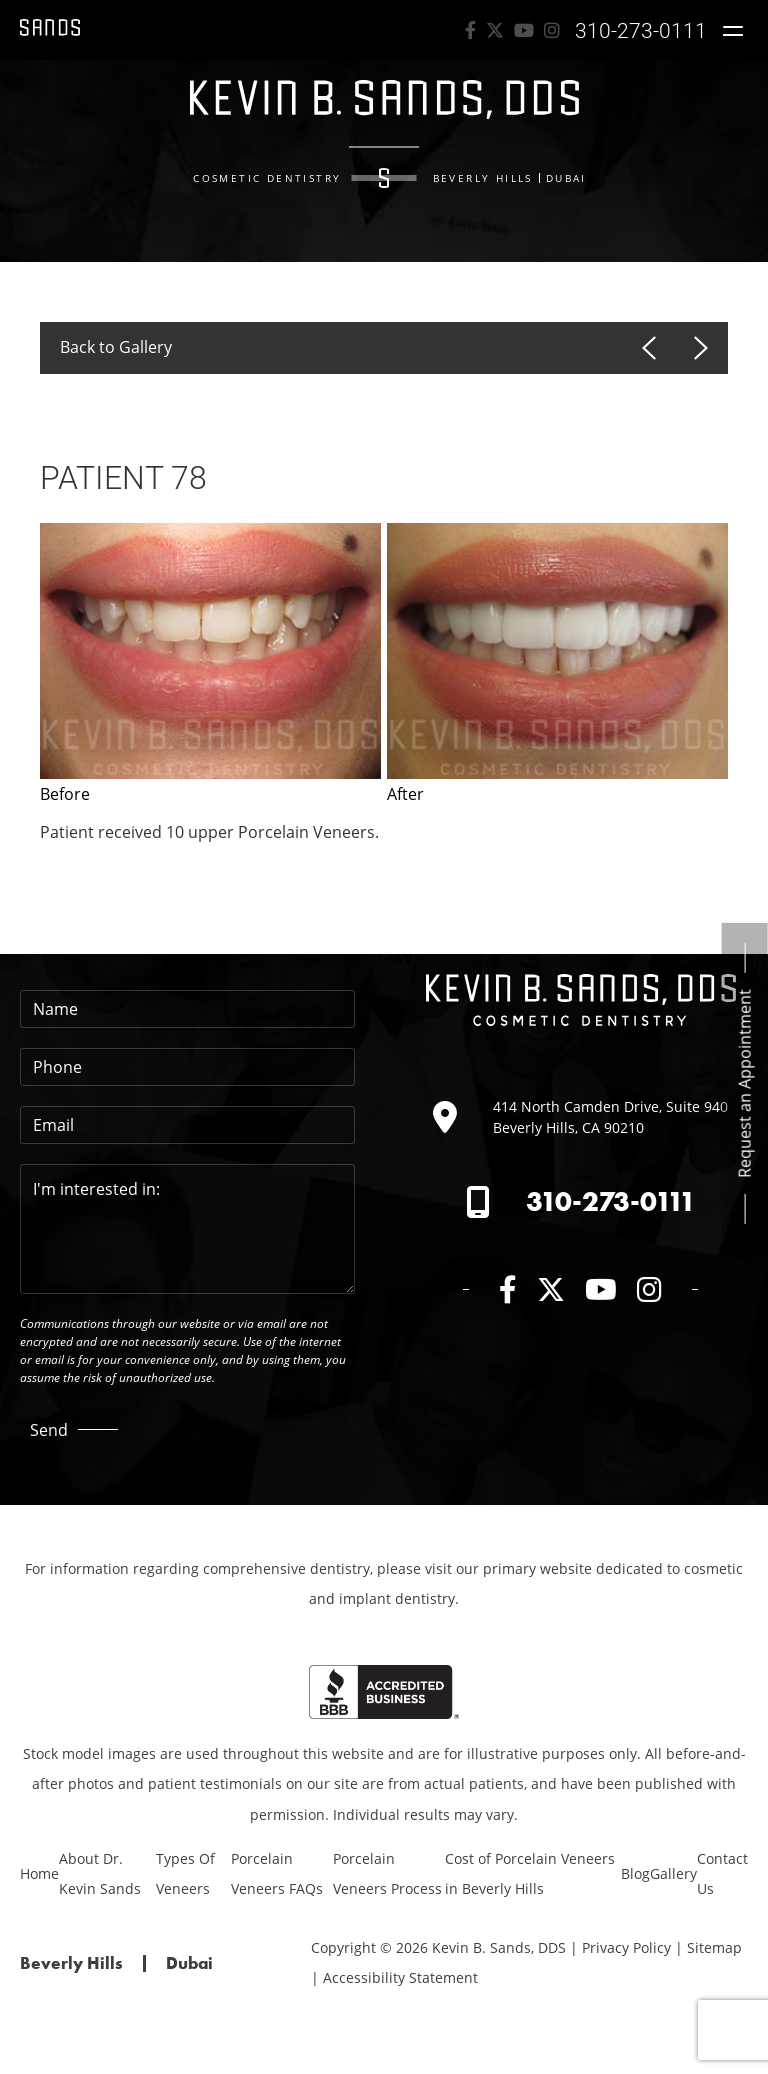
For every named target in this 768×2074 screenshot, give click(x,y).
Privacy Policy (626, 1947)
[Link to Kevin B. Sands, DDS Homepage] (50, 30)
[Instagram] (552, 30)
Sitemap (714, 1947)
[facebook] (470, 30)
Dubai (566, 178)
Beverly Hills (483, 178)
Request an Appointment (745, 1083)
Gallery (673, 1873)
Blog (635, 1873)
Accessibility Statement (400, 1977)
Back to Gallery (116, 347)
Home (39, 1873)
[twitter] (495, 30)
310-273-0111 (611, 1201)
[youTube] (524, 30)
